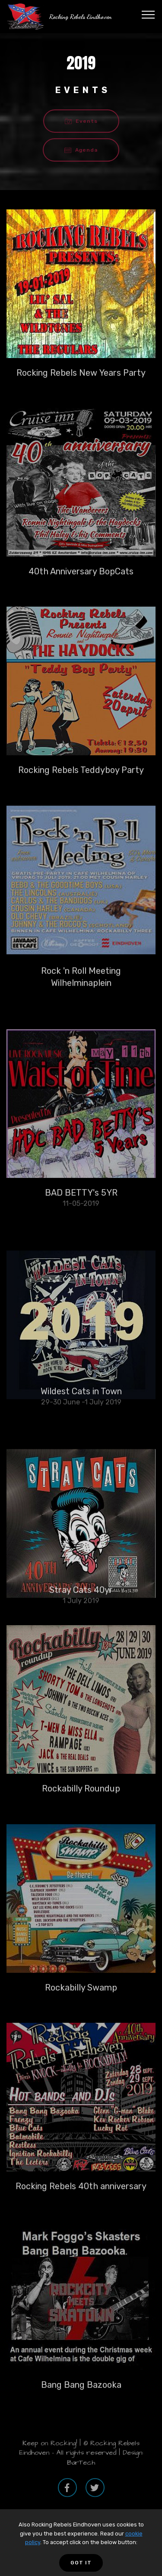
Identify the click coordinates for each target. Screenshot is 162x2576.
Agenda (81, 149)
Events (81, 121)
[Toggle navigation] (148, 14)
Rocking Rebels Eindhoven (80, 16)
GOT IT (81, 2563)
